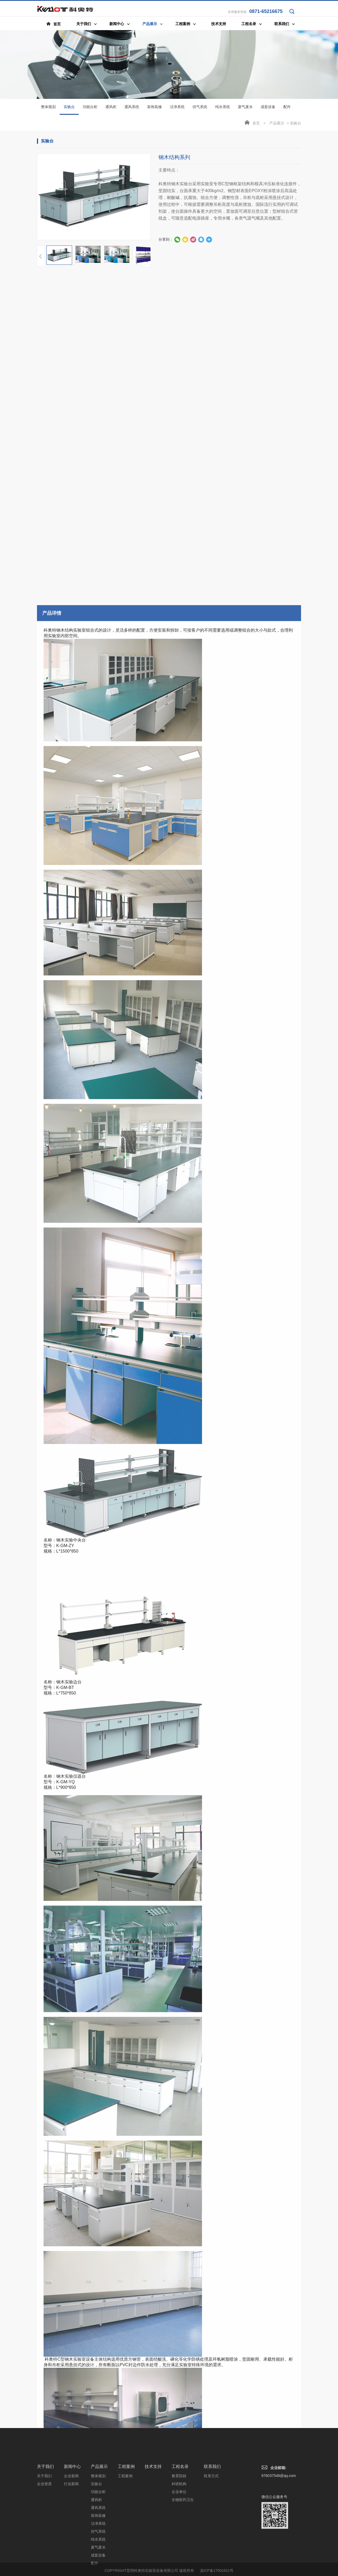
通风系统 (131, 108)
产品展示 (276, 124)
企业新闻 (71, 2524)
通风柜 (110, 108)
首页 (256, 124)
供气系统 (200, 108)
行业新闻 (71, 2532)
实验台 (69, 111)
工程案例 (126, 2515)
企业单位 (179, 2540)
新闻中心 (72, 2515)
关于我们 (45, 2515)
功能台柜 (90, 108)
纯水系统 (222, 108)
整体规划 (48, 108)
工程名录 (180, 2515)
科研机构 (179, 2532)
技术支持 (153, 2515)
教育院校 (179, 2524)
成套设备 (268, 108)
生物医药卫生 (183, 2548)
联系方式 (211, 2524)
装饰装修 (154, 108)
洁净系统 (177, 108)
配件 (287, 108)
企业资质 (44, 2532)
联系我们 (212, 2515)
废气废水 (245, 108)
